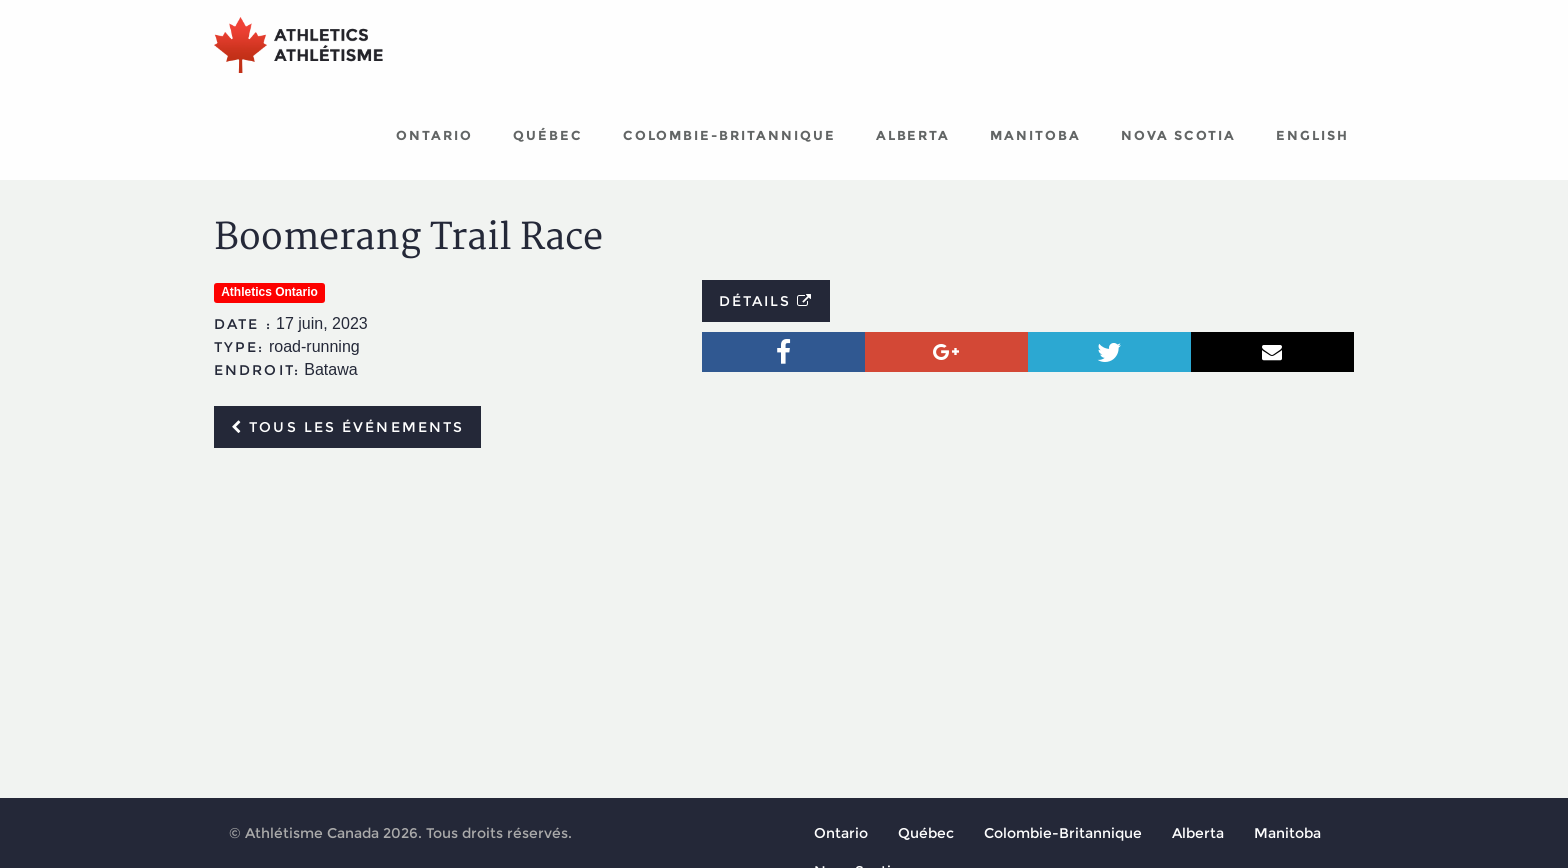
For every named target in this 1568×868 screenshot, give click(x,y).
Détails (766, 301)
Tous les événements (347, 427)
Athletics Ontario (269, 292)
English (1312, 135)
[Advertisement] (784, 613)
